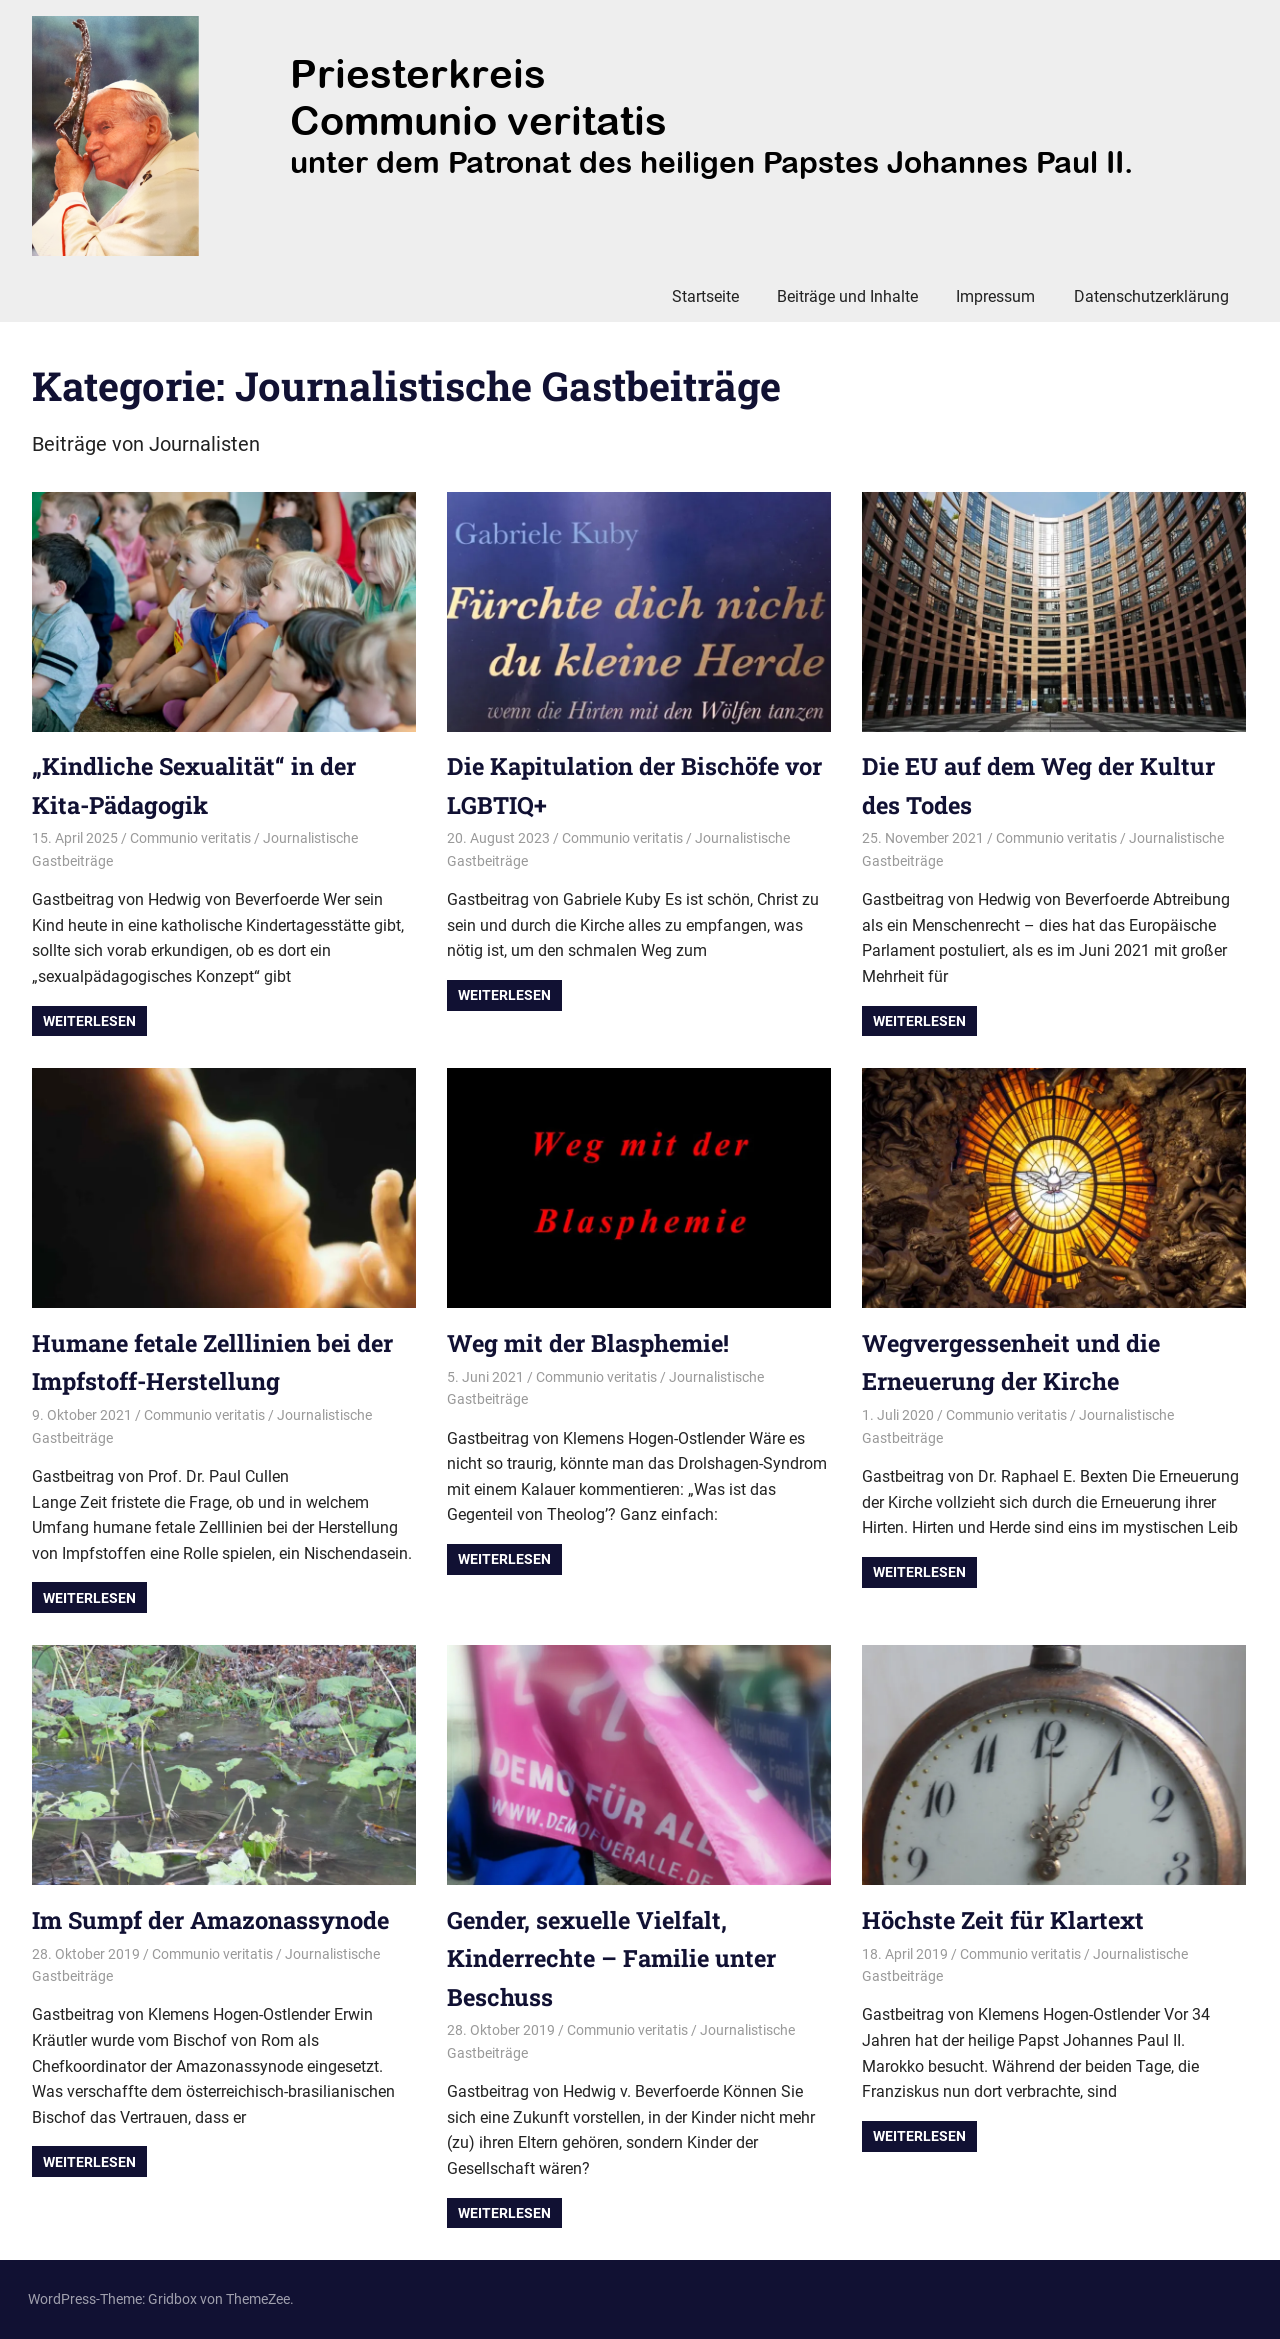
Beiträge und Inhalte (847, 296)
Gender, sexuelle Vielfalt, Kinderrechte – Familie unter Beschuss (614, 1958)
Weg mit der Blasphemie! (591, 1343)
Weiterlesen (89, 1021)
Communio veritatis (190, 838)
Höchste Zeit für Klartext (1005, 1920)
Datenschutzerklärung (1151, 296)
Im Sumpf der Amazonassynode (215, 1920)
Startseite (705, 296)
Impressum (995, 296)
